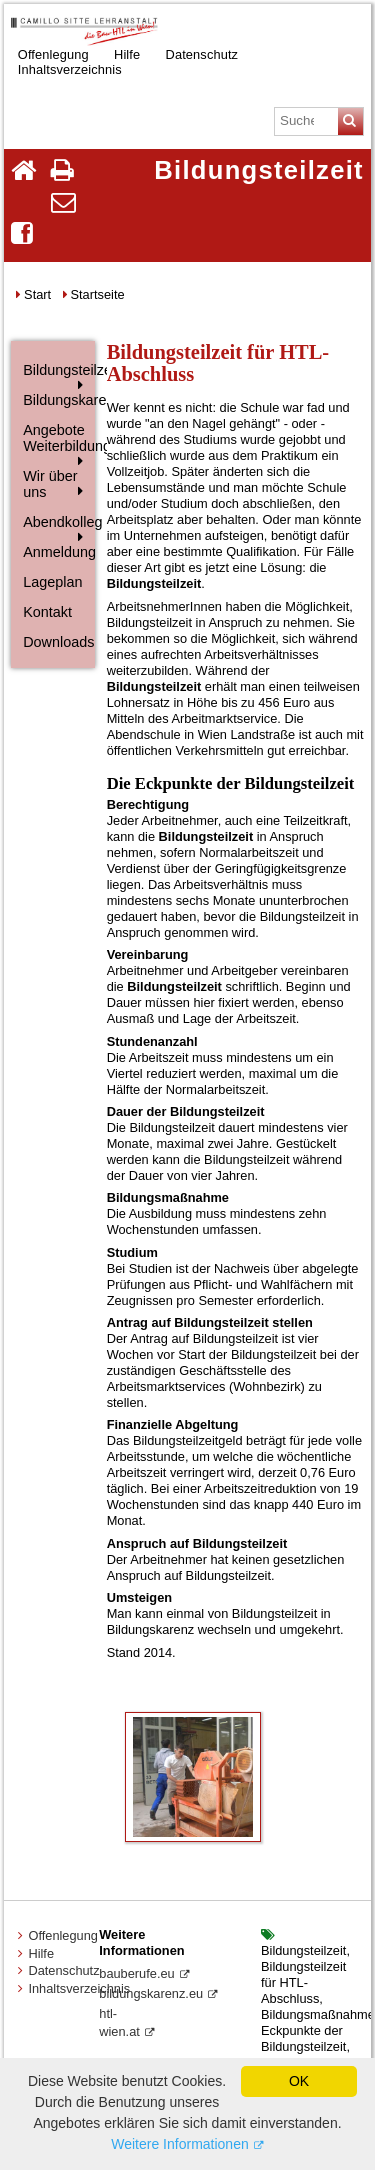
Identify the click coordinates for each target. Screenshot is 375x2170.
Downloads (56, 642)
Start (37, 294)
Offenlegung (63, 1935)
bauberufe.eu (136, 1973)
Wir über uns (50, 484)
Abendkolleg (56, 522)
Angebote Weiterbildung (56, 438)
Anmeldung (56, 552)
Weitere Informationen (179, 2144)
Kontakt (47, 612)
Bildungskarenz (56, 400)
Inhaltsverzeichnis (70, 68)
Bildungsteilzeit (56, 370)
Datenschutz (202, 53)
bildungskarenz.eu (151, 1993)
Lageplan (52, 582)
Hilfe (41, 1953)
